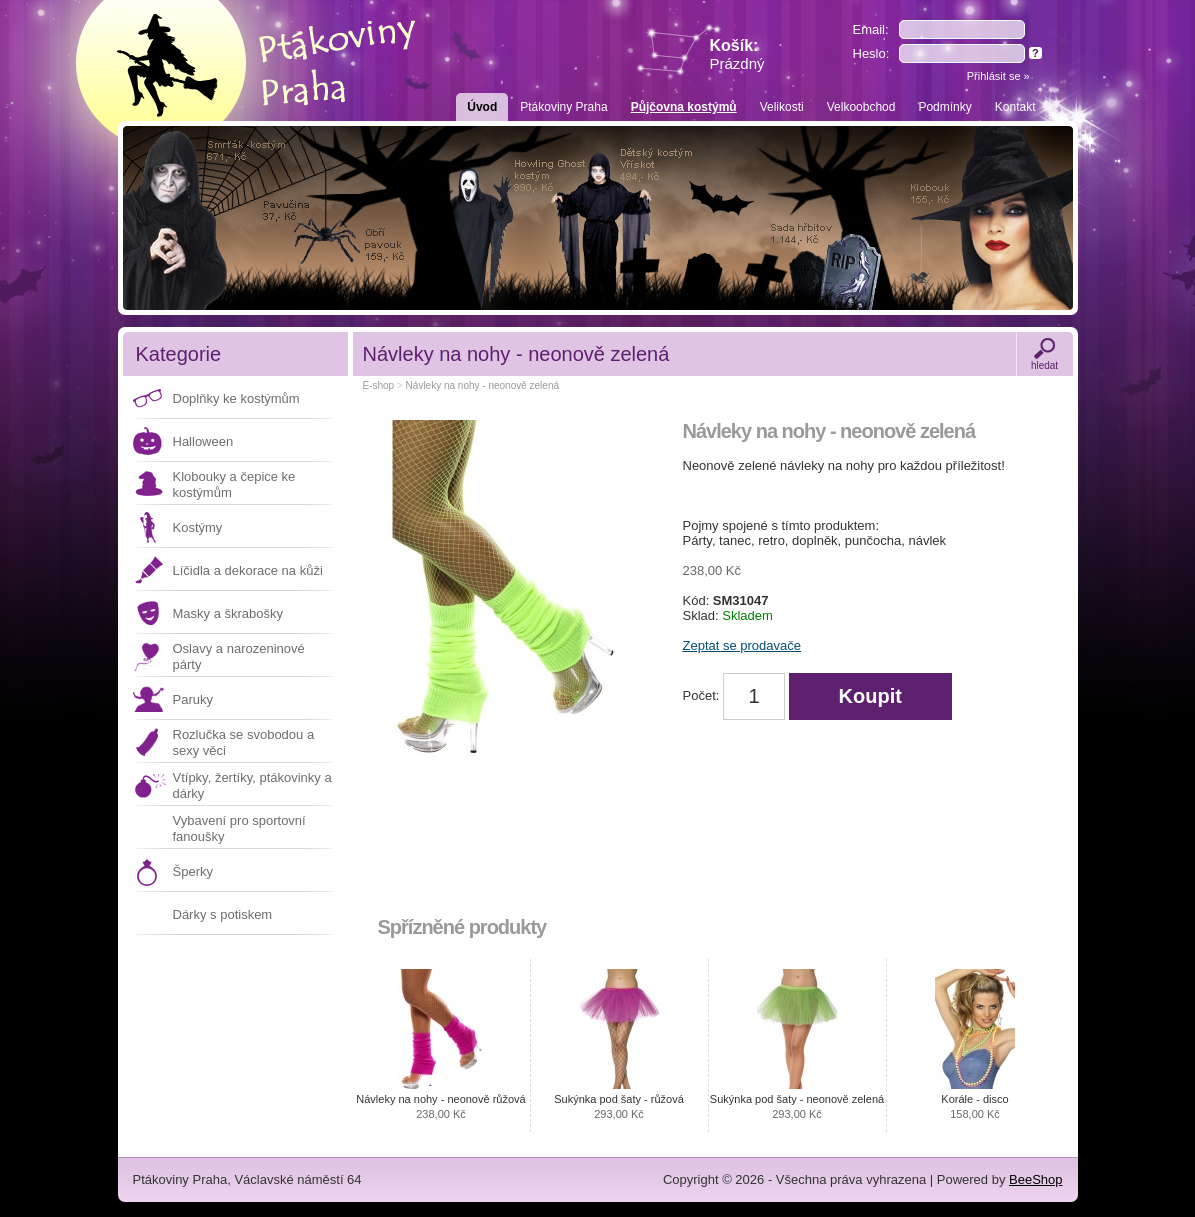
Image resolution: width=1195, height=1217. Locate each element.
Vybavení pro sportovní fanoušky (239, 828)
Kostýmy (198, 527)
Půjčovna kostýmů (684, 107)
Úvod (482, 107)
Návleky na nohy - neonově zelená (482, 385)
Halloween (203, 441)
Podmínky (944, 107)
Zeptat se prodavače (742, 645)
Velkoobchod (861, 107)
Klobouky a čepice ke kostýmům (234, 484)
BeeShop (1036, 1179)
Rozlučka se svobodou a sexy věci (244, 742)
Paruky (193, 699)
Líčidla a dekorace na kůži (248, 570)
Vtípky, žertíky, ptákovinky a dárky (252, 785)
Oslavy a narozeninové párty (239, 656)
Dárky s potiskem (223, 914)
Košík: (737, 54)
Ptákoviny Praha (563, 107)
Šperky (193, 871)
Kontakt (1015, 107)
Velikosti (782, 107)
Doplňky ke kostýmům (236, 398)
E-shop (379, 385)
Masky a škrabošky (228, 613)
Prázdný (737, 63)
